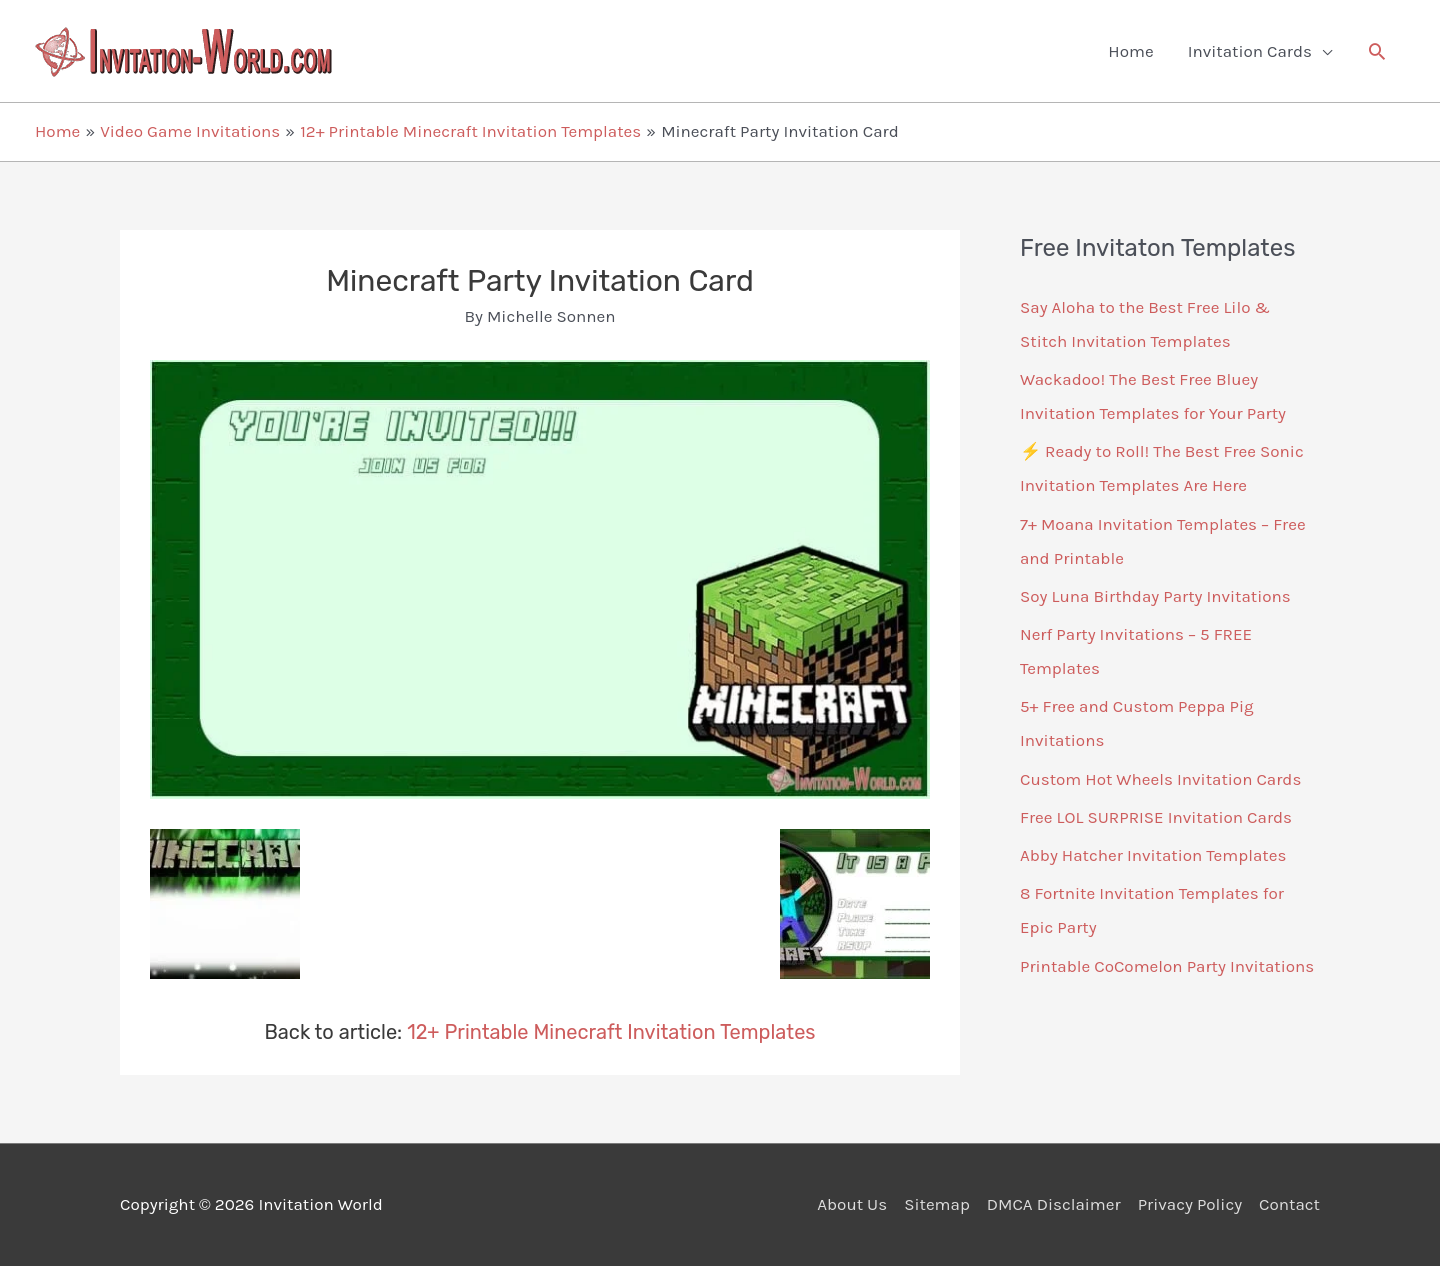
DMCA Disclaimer (1054, 1204)
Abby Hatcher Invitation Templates (1153, 855)
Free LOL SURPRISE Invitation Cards (1156, 817)
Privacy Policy (1190, 1204)
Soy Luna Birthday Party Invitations (1155, 596)
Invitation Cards (1250, 51)
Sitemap (937, 1204)
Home (1130, 51)
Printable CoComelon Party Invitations (1167, 966)
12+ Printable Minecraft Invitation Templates (611, 1032)
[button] (1377, 51)
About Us (852, 1204)
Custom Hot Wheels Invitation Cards (1160, 779)
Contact (1289, 1204)
